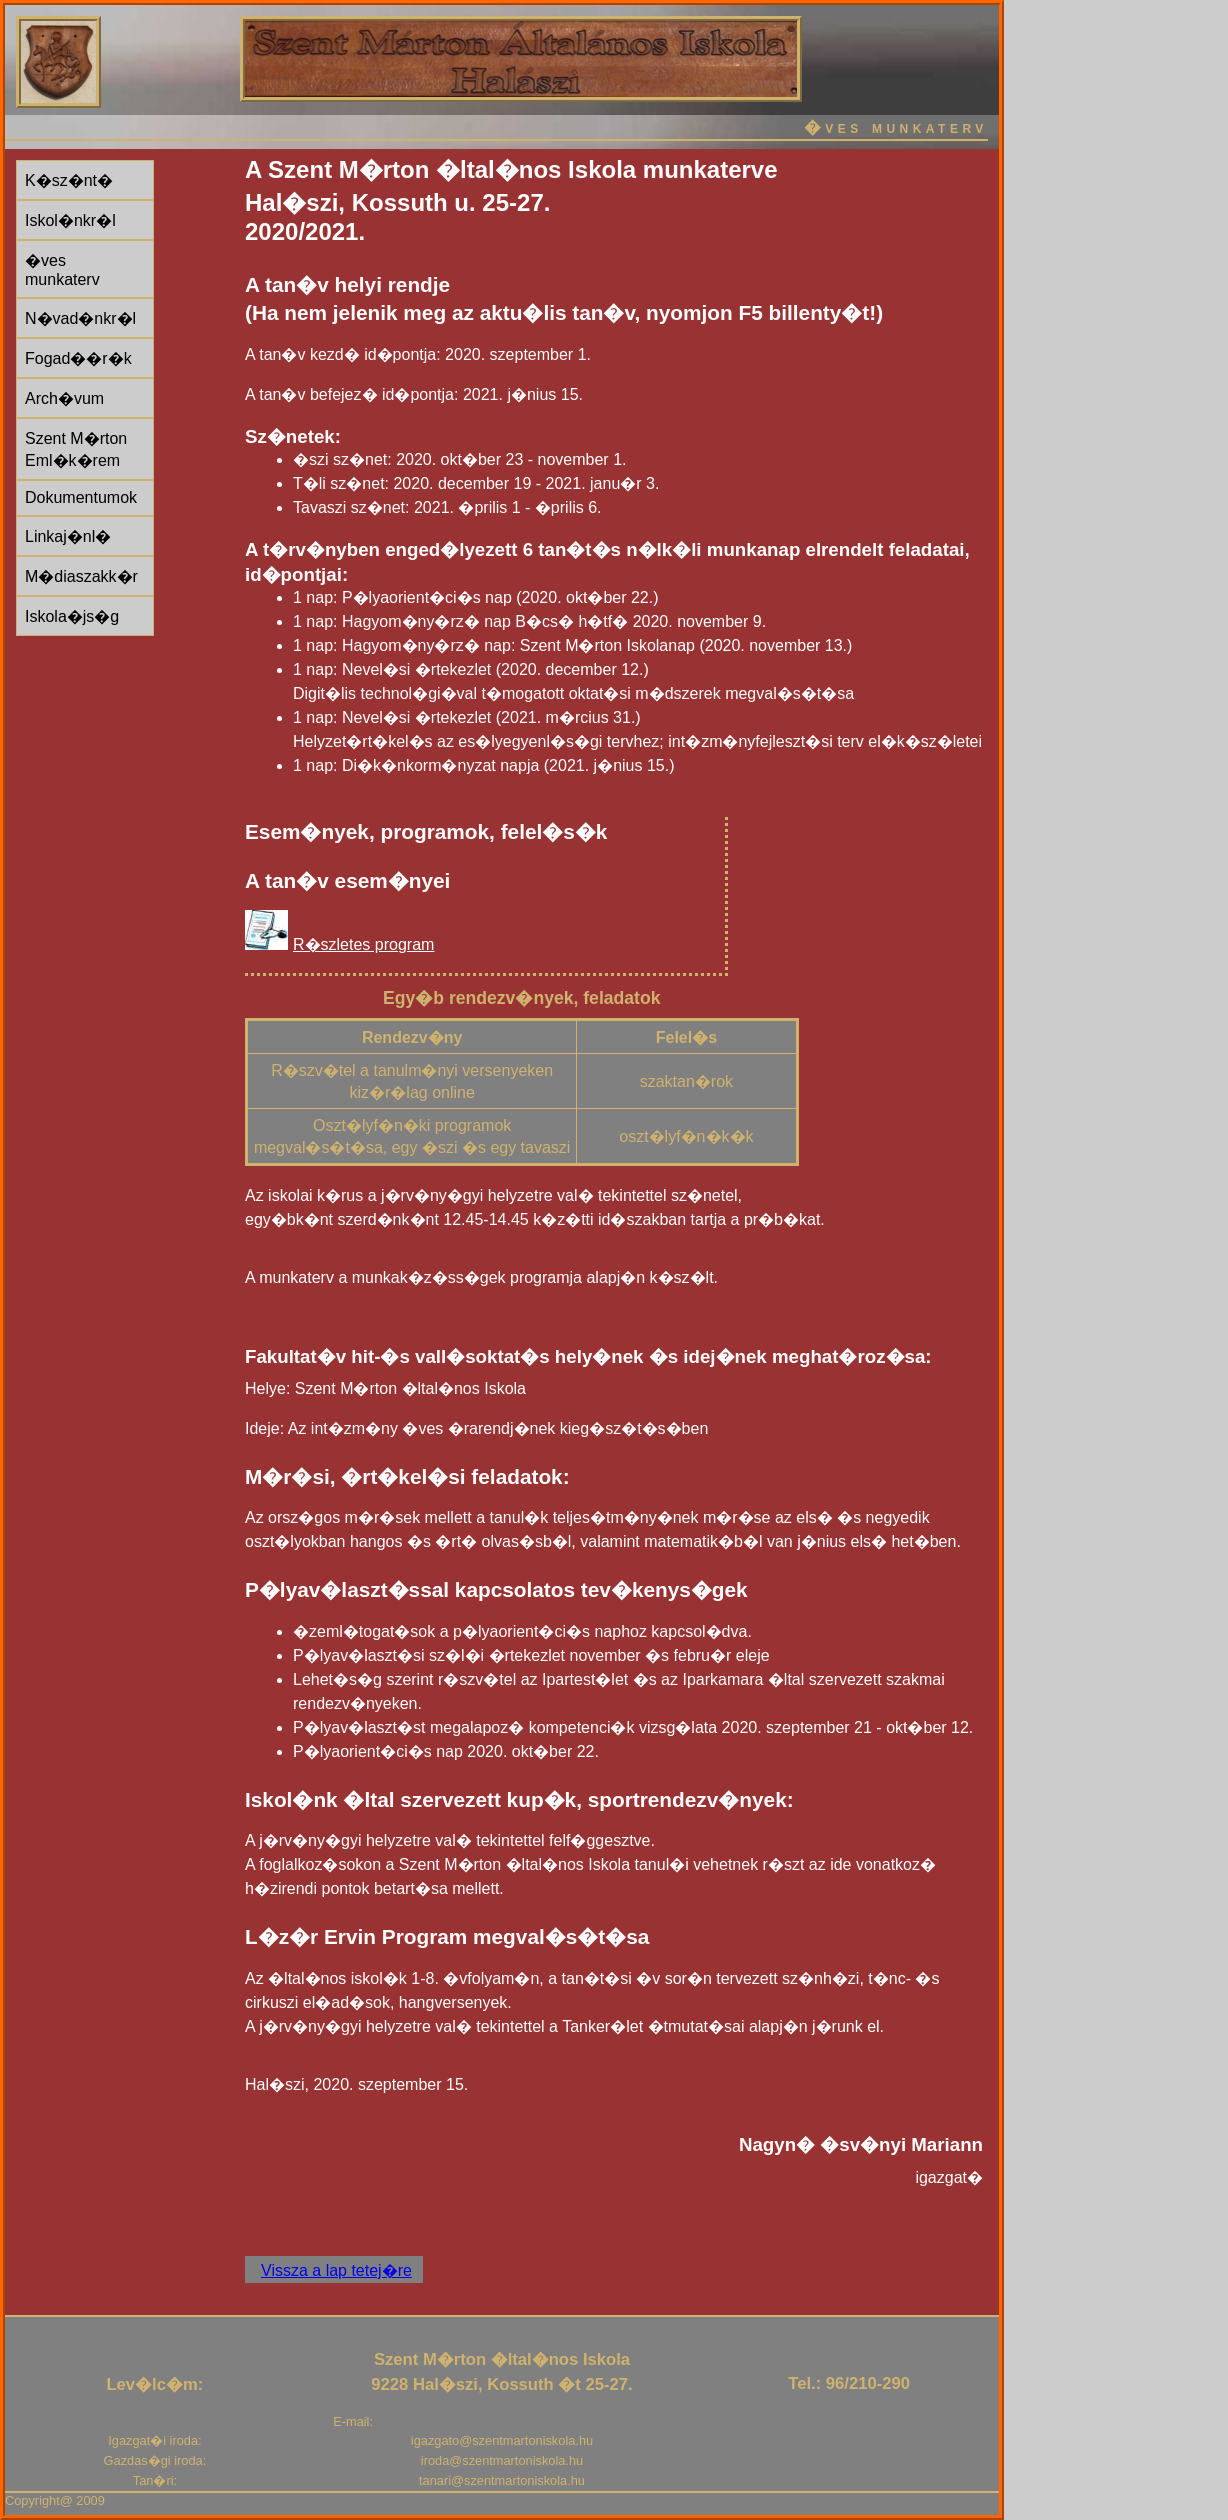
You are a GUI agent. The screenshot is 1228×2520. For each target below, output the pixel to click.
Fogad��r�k (78, 358)
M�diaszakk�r (81, 576)
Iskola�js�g (72, 616)
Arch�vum (64, 398)
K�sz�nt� (69, 180)
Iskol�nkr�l (70, 220)
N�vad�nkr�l (80, 318)
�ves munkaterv (62, 270)
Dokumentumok (81, 497)
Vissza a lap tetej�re (336, 2270)
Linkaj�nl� (68, 536)
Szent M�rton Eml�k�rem (76, 449)
